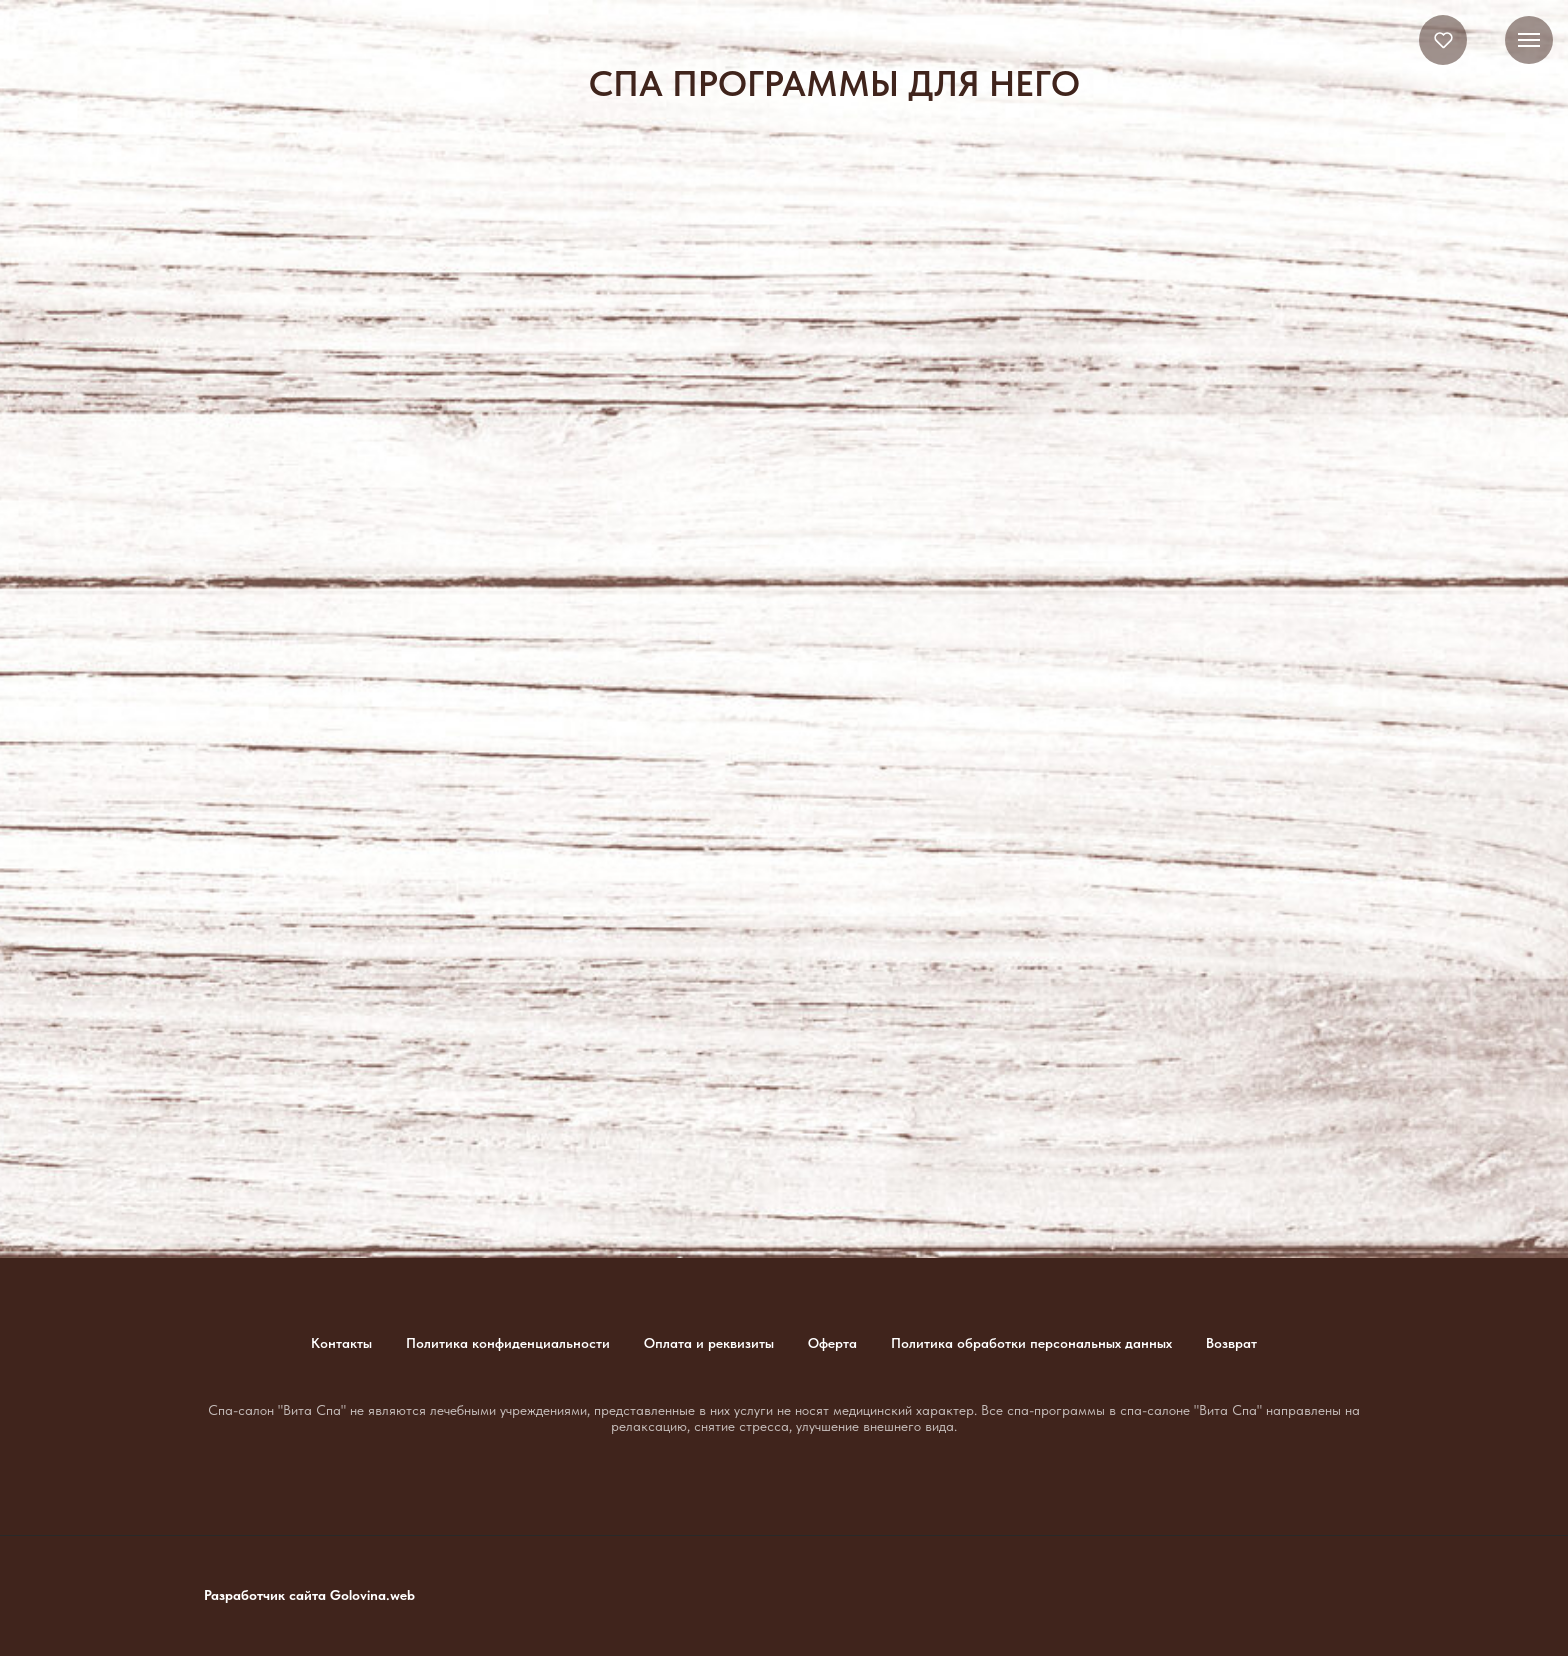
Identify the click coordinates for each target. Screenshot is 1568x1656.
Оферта (832, 1343)
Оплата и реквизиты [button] (709, 1343)
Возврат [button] (1231, 1343)
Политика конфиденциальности (508, 1343)
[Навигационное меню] (1529, 40)
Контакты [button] (341, 1343)
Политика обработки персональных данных (1031, 1343)
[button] (1443, 39)
